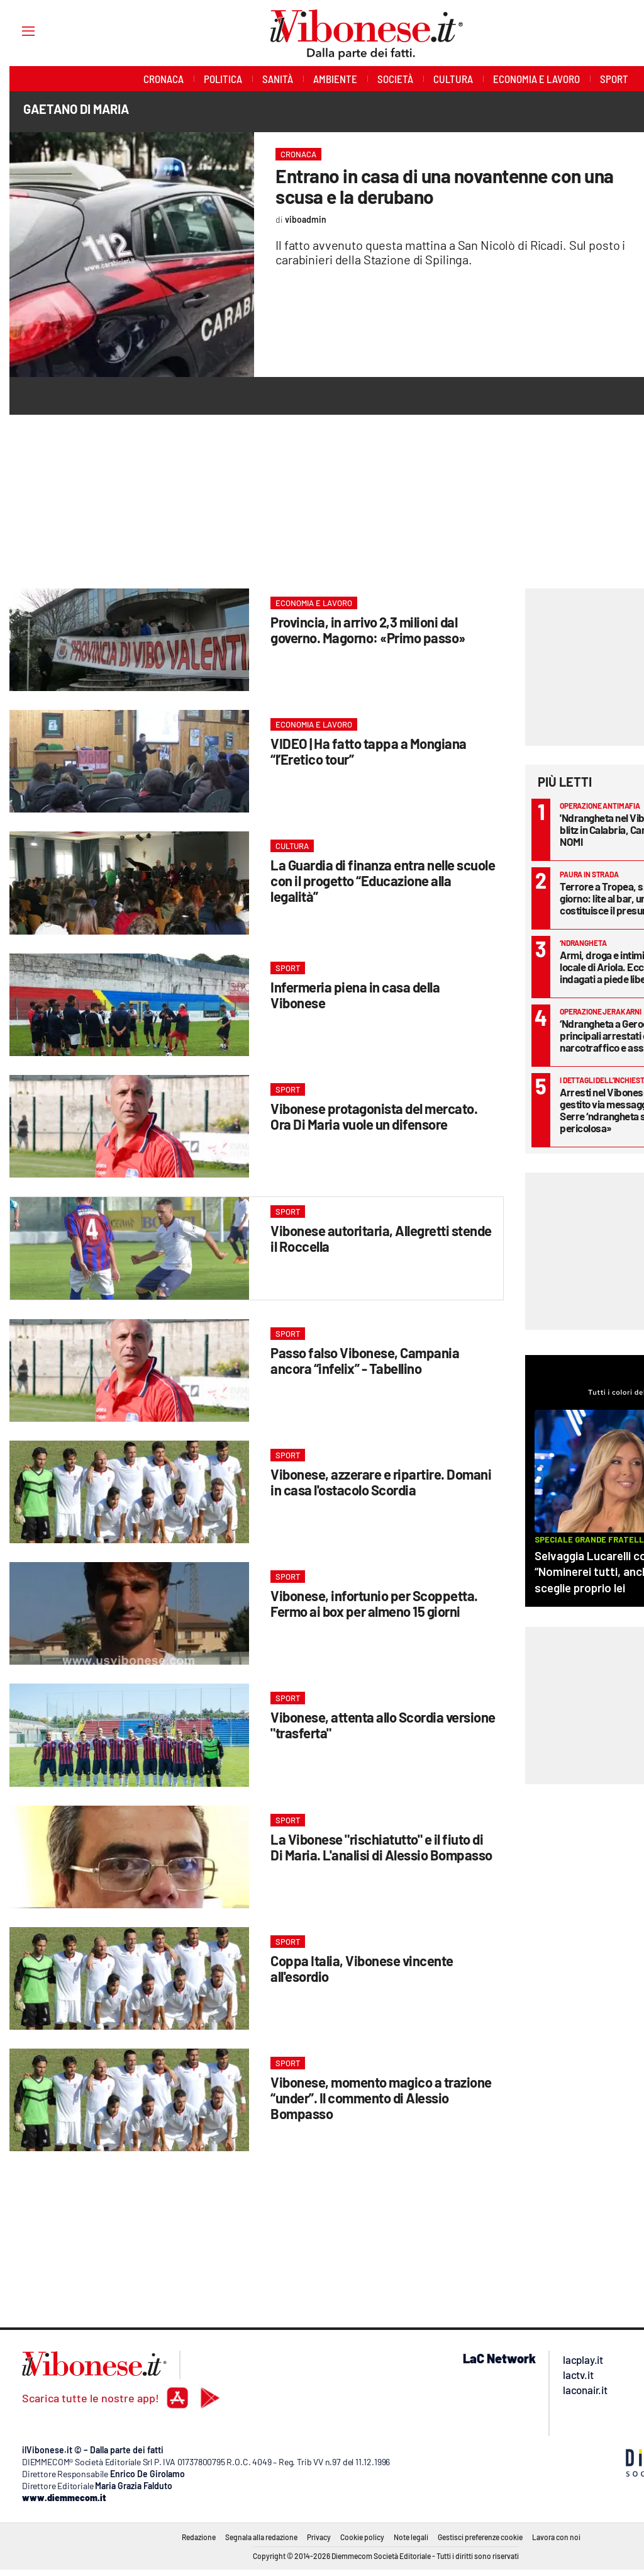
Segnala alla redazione (261, 2537)
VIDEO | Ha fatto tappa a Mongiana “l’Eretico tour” (368, 751)
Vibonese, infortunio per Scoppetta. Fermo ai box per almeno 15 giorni (374, 1603)
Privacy (319, 2537)
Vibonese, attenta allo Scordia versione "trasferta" (383, 1725)
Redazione (199, 2537)
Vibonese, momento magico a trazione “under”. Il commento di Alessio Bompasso (381, 2098)
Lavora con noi (556, 2537)
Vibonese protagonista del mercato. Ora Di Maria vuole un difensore (373, 1116)
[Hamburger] (16, 30)
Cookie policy (362, 2537)
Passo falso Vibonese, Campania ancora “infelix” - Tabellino (364, 1360)
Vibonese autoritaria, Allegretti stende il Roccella (381, 1238)
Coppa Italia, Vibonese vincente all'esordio (361, 1968)
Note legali (411, 2537)
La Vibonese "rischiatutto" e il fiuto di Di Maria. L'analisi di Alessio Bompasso (381, 1847)
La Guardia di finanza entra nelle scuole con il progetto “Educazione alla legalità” (382, 880)
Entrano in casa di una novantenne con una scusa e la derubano (444, 186)
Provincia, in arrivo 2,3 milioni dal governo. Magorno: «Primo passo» (367, 630)
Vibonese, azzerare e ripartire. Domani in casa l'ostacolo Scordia (380, 1482)
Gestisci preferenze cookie (480, 2537)
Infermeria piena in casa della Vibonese (355, 995)
